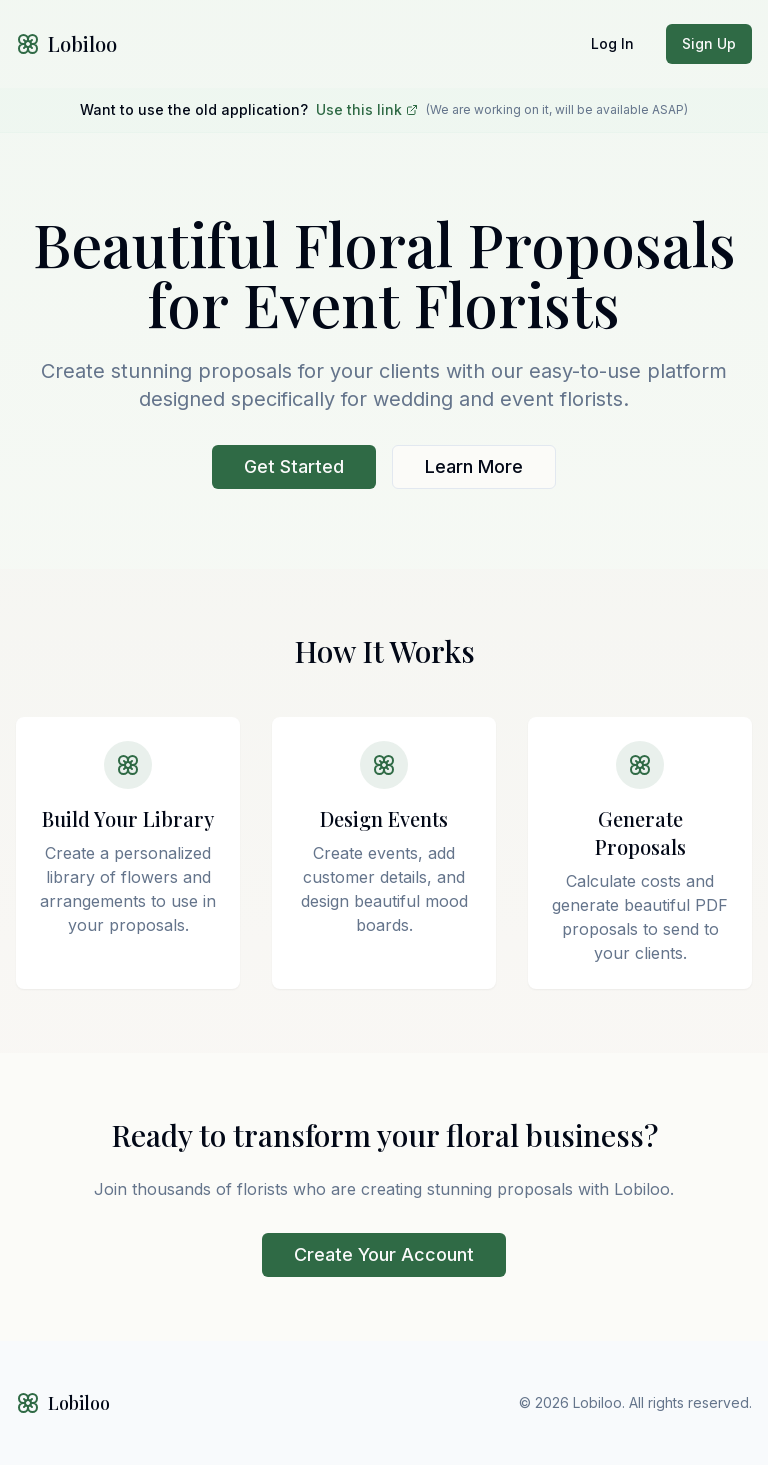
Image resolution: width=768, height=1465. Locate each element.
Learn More (474, 466)
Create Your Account (384, 1254)
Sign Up (709, 43)
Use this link (367, 109)
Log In (612, 43)
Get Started (294, 466)
